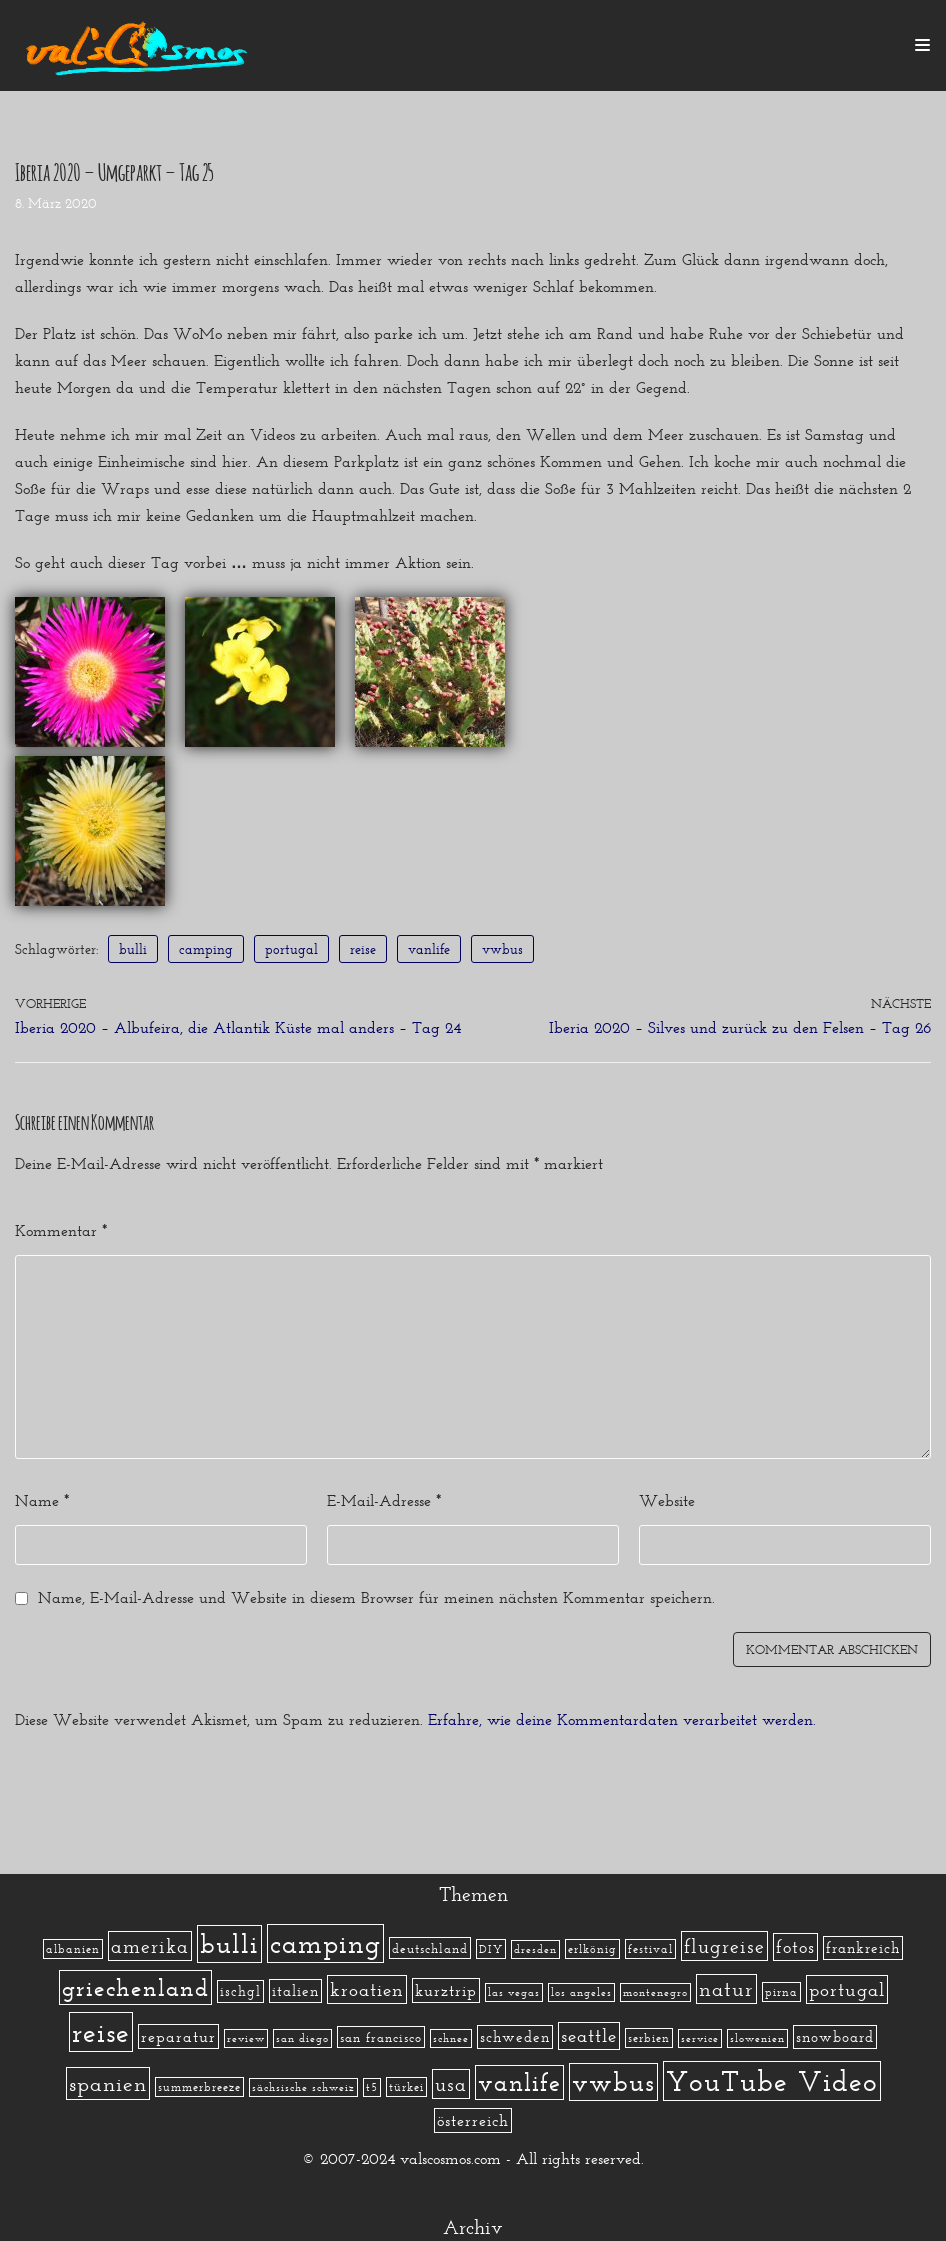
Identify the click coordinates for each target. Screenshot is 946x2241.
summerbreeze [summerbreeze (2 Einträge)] (199, 2087)
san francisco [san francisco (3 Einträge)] (381, 2037)
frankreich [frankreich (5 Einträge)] (863, 1948)
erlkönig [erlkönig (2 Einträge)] (592, 1949)
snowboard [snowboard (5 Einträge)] (835, 2037)
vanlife (429, 949)
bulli (133, 949)
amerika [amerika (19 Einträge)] (150, 1946)
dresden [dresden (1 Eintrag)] (535, 1949)
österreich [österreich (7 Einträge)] (473, 2120)
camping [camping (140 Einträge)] (325, 1943)
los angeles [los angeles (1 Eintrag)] (581, 1992)
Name (42, 1500)
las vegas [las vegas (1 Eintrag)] (514, 1992)
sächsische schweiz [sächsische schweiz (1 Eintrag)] (303, 2087)
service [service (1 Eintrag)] (700, 2038)
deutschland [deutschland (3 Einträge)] (430, 1948)
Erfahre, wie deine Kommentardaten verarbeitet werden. (622, 1719)
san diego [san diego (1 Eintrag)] (302, 2038)
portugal (291, 949)
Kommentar (61, 1230)
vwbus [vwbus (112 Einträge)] (613, 2082)
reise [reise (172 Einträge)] (101, 2032)
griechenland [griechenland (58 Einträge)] (135, 1987)
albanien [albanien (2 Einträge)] (73, 1949)
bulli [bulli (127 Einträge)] (229, 1944)
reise (363, 949)
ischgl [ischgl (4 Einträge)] (240, 1991)
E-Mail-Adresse (384, 1500)
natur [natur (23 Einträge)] (726, 1989)
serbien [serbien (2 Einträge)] (649, 2038)
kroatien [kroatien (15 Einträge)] (367, 1989)
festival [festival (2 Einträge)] (650, 1949)
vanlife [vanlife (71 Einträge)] (519, 2082)
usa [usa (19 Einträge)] (451, 2084)
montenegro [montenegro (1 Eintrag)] (655, 1992)
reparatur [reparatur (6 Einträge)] (178, 2036)
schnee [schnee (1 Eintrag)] (451, 2038)
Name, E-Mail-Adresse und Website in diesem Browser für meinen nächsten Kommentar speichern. (376, 1597)
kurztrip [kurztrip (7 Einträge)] (446, 1990)
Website (667, 1500)
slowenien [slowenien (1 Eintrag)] (757, 2038)
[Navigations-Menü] (922, 45)
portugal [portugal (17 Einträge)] (847, 1989)
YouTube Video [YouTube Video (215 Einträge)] (772, 2081)
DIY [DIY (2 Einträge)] (491, 1949)
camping (206, 949)
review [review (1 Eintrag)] (246, 2038)
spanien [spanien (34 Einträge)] (108, 2083)
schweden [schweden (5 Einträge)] (515, 2037)
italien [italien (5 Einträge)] (295, 1991)
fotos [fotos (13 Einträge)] (795, 1947)
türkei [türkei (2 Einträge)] (406, 2087)
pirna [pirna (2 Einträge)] (781, 1992)
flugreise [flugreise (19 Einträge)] (724, 1946)
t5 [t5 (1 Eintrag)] (372, 2087)
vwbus (502, 949)
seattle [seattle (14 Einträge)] (589, 2036)
